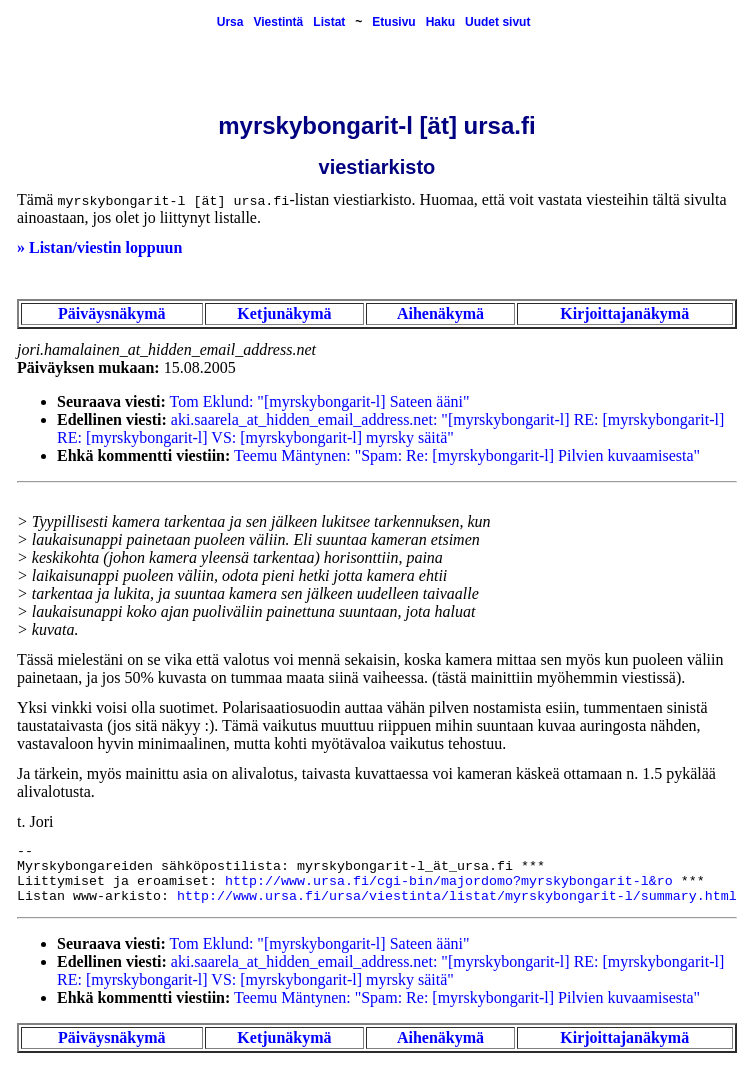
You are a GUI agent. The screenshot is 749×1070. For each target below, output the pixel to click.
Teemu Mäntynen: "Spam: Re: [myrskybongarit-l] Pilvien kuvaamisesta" (467, 455)
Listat (329, 22)
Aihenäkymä (440, 313)
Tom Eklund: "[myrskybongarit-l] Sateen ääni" (320, 401)
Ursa (230, 22)
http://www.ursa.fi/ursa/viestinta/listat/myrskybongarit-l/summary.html (457, 896)
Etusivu (393, 22)
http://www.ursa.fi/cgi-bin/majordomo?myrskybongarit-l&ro (449, 881)
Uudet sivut (497, 22)
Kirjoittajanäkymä (624, 313)
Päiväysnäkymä (112, 313)
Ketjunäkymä (284, 313)
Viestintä (278, 22)
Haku (440, 22)
